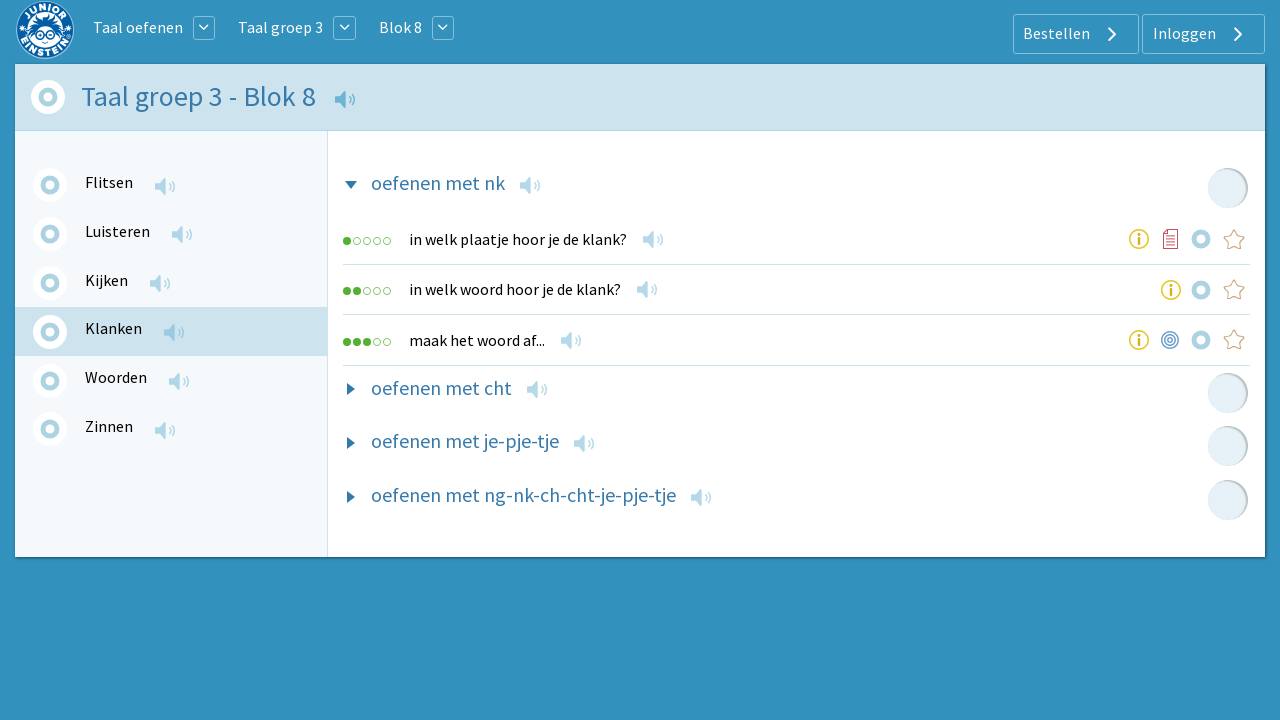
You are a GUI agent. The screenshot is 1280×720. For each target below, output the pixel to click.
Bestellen (1072, 34)
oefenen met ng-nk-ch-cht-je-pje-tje (523, 494)
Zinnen (109, 426)
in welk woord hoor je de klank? (515, 289)
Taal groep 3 (280, 27)
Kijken (106, 280)
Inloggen (1200, 34)
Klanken (113, 328)
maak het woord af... (477, 340)
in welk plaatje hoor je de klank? (518, 239)
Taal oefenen (138, 27)
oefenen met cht (441, 387)
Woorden (116, 377)
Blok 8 (400, 27)
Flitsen (109, 182)
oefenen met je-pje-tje (465, 440)
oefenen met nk (438, 182)
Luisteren (117, 231)
